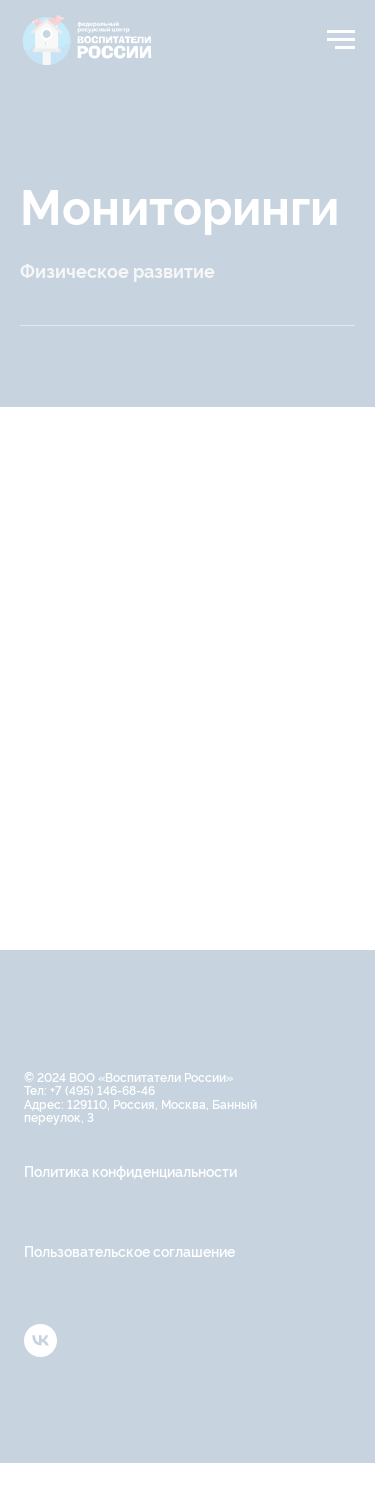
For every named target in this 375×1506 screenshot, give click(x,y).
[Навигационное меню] (341, 40)
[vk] (40, 1351)
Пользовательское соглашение (129, 1250)
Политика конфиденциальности (130, 1170)
